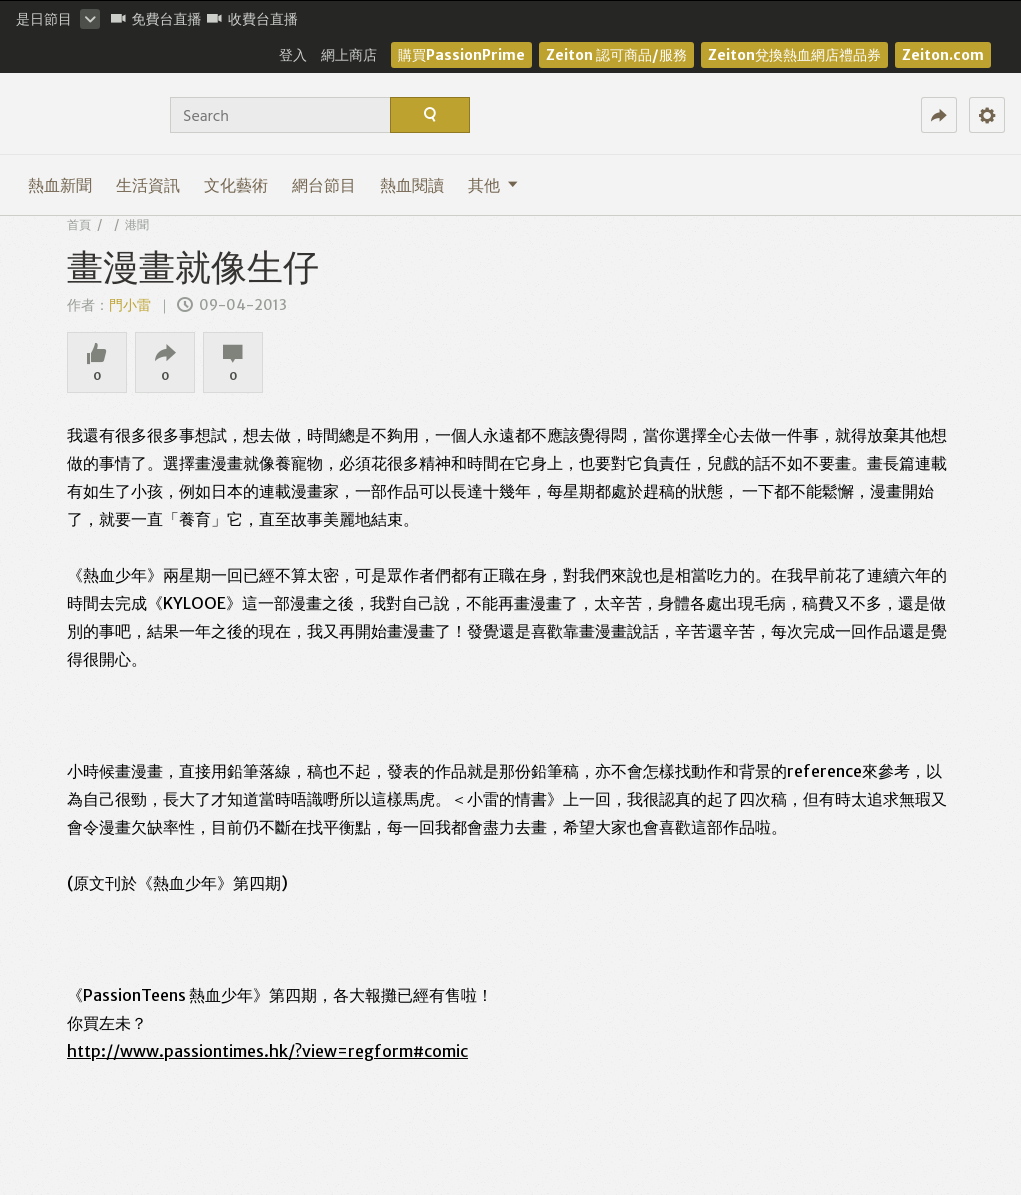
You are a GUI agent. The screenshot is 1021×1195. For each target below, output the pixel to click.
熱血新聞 (60, 185)
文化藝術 (236, 185)
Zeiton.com (943, 55)
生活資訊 (148, 185)
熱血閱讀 (412, 185)
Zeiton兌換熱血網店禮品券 (794, 55)
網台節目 (324, 185)
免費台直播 (156, 19)
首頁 (79, 224)
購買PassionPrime (461, 55)
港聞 (137, 224)
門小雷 (131, 305)
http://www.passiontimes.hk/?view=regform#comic (267, 1051)
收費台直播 (252, 19)
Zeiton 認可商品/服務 (616, 55)
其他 (493, 185)
